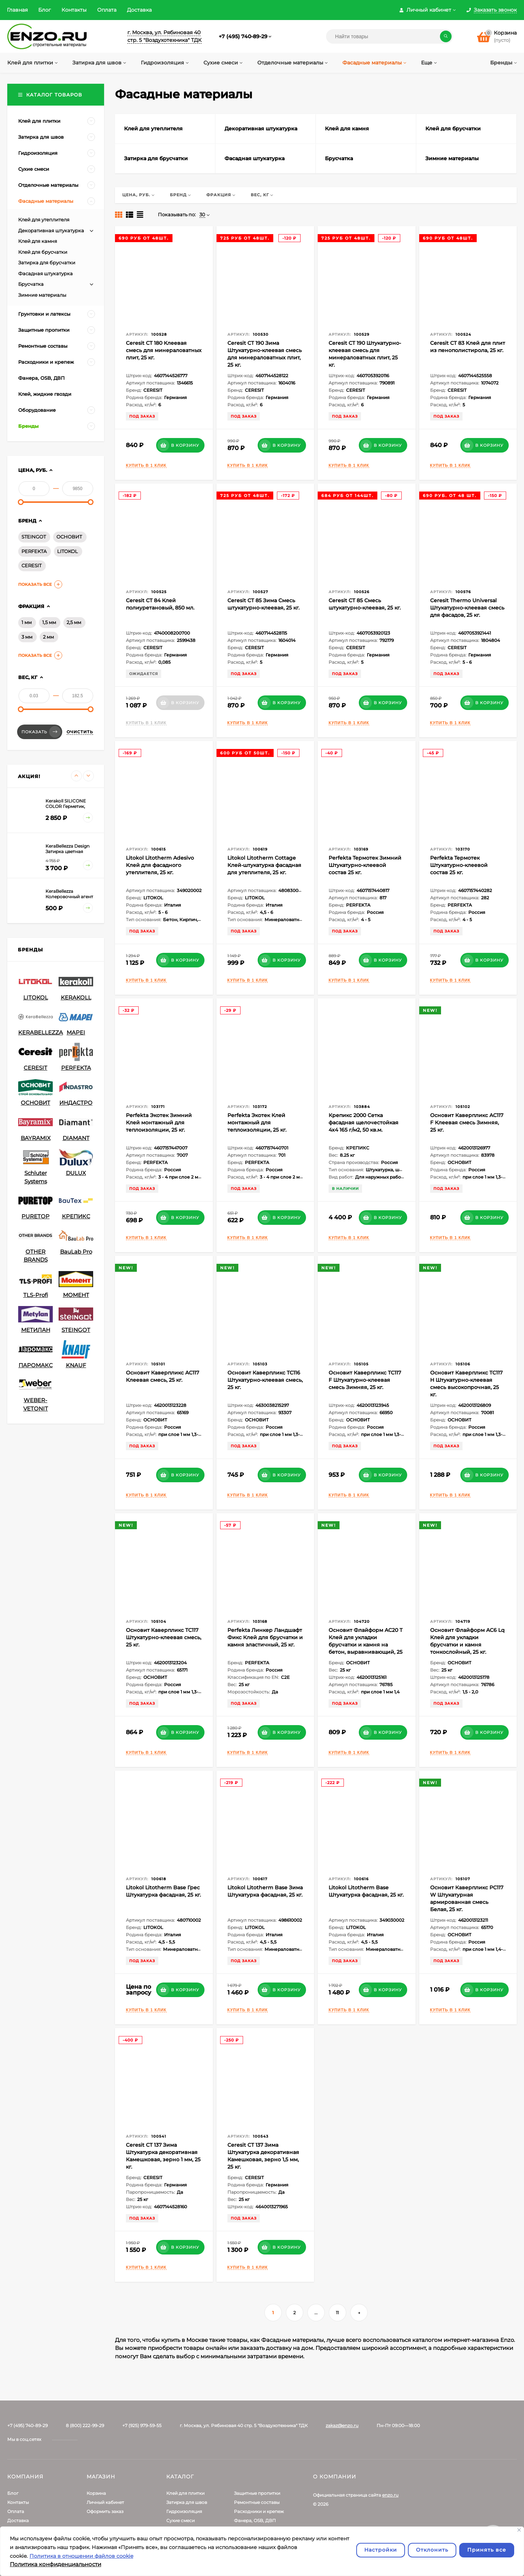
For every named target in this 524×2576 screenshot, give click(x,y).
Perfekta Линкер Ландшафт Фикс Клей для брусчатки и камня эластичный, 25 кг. (265, 1637)
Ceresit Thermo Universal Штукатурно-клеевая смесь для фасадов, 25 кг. (467, 607)
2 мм (48, 637)
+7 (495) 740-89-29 (243, 36)
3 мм (26, 637)
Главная (17, 10)
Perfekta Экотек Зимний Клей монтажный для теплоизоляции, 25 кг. (159, 1122)
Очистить (80, 731)
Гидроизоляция (184, 2511)
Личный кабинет (105, 2502)
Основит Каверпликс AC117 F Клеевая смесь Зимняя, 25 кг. (466, 1122)
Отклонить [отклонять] (432, 2550)
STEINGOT (33, 537)
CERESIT (31, 565)
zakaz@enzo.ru (342, 2425)
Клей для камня (37, 241)
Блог (44, 10)
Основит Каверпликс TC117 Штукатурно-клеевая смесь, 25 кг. (163, 1637)
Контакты (74, 10)
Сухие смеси (180, 2520)
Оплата (106, 10)
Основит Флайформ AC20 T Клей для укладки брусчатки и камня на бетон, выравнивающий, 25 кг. (365, 1644)
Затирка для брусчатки (46, 262)
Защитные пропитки (257, 2493)
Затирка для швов (186, 2502)
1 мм (26, 622)
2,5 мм (74, 622)
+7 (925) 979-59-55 (142, 2425)
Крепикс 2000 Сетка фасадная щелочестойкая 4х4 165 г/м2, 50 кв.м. (363, 1122)
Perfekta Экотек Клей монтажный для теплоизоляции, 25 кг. (256, 1122)
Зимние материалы (42, 295)
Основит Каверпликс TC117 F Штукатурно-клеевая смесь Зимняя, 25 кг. (365, 1379)
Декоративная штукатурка (51, 230)
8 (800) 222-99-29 (85, 2425)
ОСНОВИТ (69, 537)
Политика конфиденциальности (55, 2564)
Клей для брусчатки (42, 252)
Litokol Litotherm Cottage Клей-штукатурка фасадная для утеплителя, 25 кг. (264, 865)
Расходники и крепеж (259, 2511)
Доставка (139, 10)
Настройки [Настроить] (380, 2550)
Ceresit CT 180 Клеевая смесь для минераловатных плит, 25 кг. (164, 350)
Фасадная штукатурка (45, 273)
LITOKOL (67, 551)
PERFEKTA (34, 551)
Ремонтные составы (256, 2502)
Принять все (486, 2550)
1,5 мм (49, 622)
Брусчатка (31, 284)
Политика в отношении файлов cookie (81, 2556)
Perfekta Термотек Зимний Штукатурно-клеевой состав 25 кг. (365, 865)
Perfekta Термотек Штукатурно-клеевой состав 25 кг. (459, 865)
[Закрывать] (519, 2530)
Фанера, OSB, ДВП (255, 2520)
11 (337, 2312)
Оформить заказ (105, 2511)
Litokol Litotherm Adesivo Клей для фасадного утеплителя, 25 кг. (160, 865)
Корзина (96, 2493)
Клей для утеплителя (44, 219)
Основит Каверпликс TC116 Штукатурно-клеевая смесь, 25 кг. (265, 1379)
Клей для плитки (185, 2493)
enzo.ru (390, 2495)
